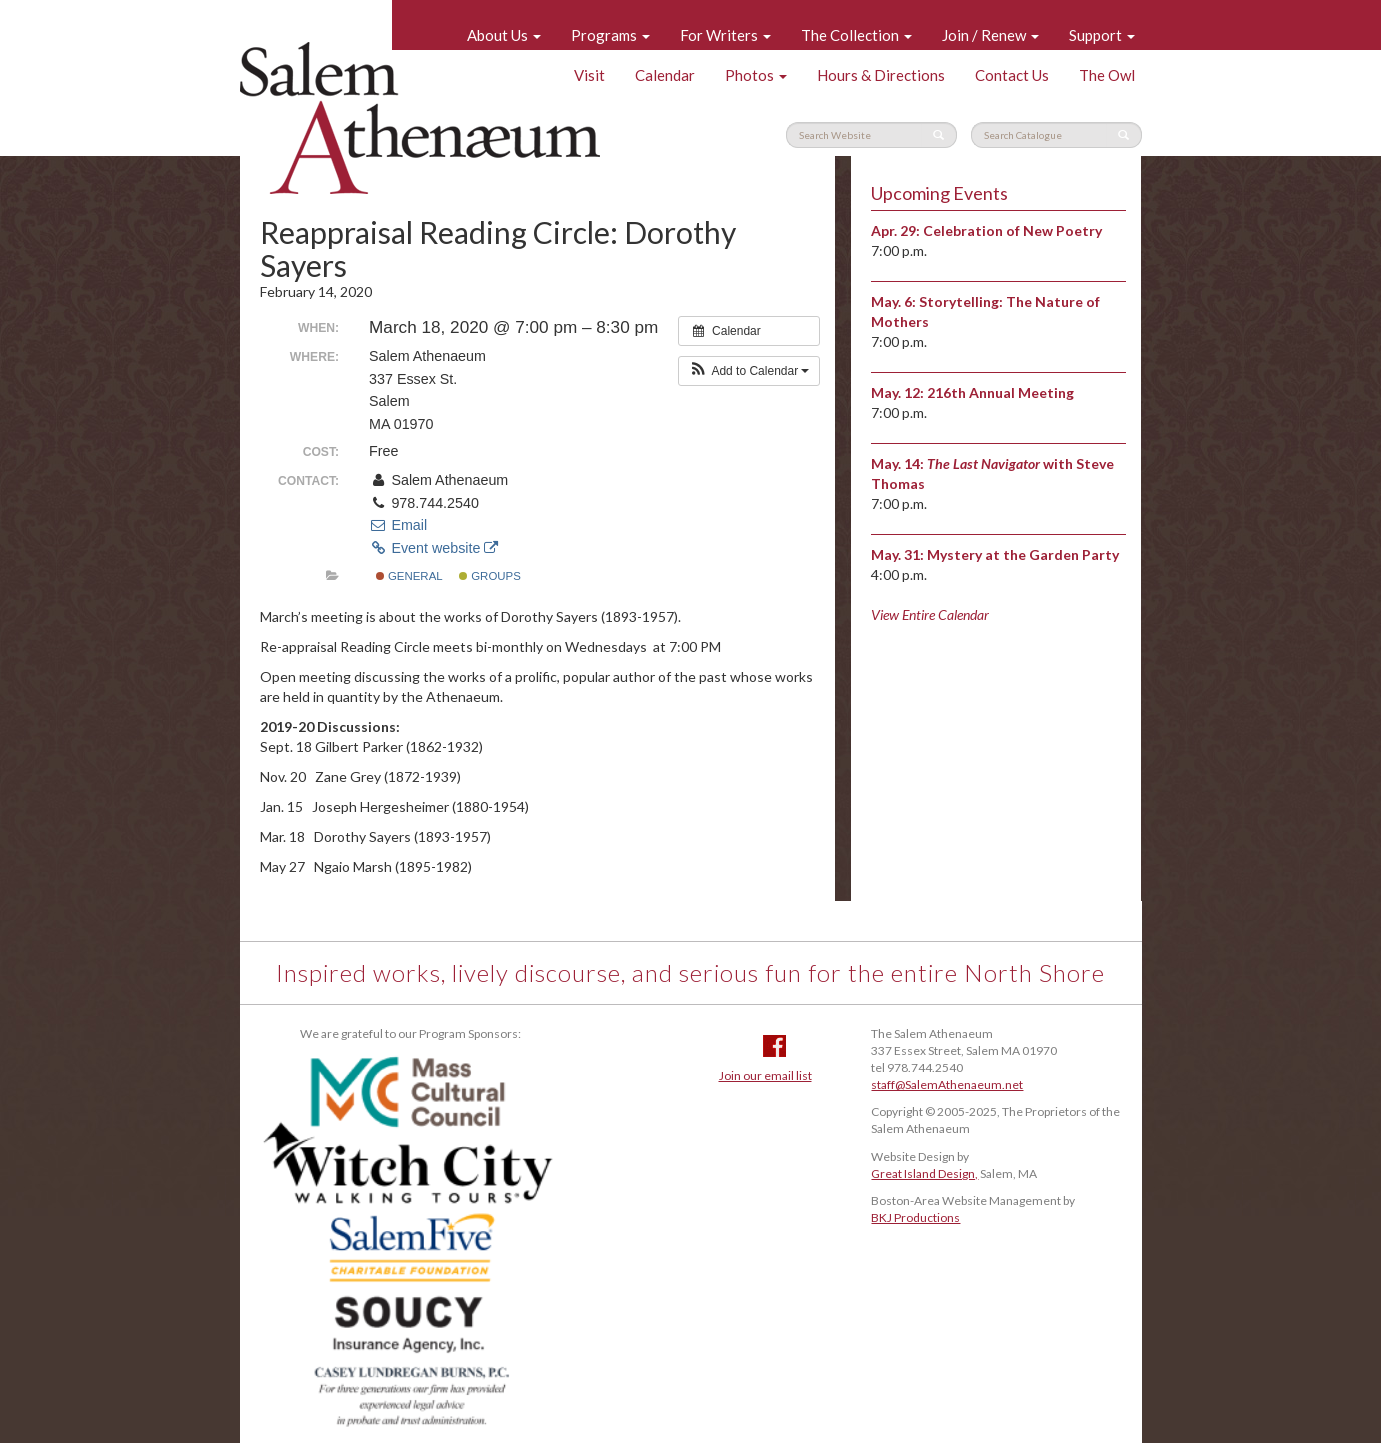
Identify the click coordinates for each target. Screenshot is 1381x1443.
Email (398, 525)
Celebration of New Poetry (1012, 230)
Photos (756, 75)
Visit (589, 75)
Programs (610, 35)
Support (1102, 35)
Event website (433, 548)
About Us (504, 35)
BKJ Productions (915, 1217)
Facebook (774, 1046)
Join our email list (765, 1075)
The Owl (1107, 75)
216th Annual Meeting (1000, 392)
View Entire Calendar (930, 614)
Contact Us (1012, 75)
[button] (749, 371)
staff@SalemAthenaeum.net (947, 1084)
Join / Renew (990, 35)
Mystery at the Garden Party (1023, 554)
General (409, 576)
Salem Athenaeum (420, 118)
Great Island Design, (924, 1173)
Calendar (665, 75)
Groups (490, 576)
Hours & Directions (881, 75)
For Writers (725, 35)
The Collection (856, 35)
